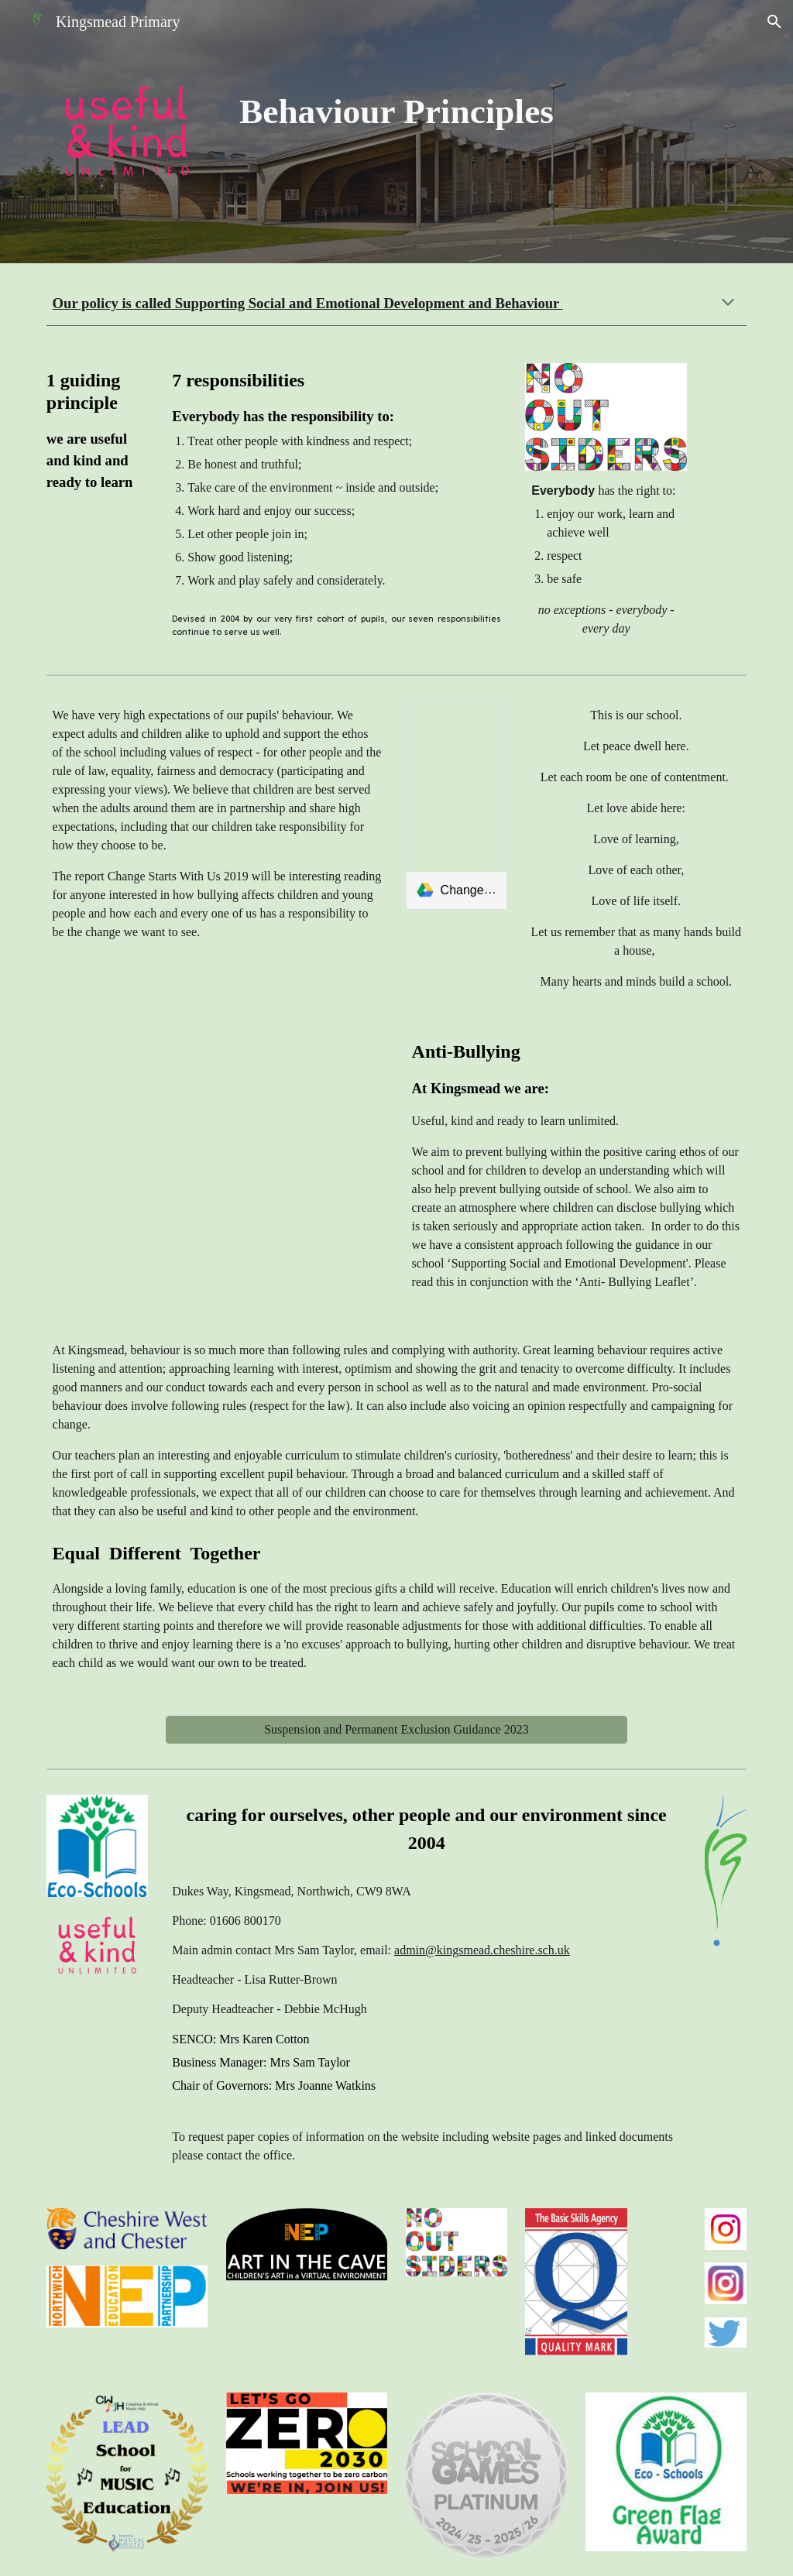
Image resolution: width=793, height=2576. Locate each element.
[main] (397, 118)
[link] (456, 805)
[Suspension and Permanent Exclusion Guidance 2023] (396, 1729)
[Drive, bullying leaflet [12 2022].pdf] (217, 1161)
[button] (774, 21)
